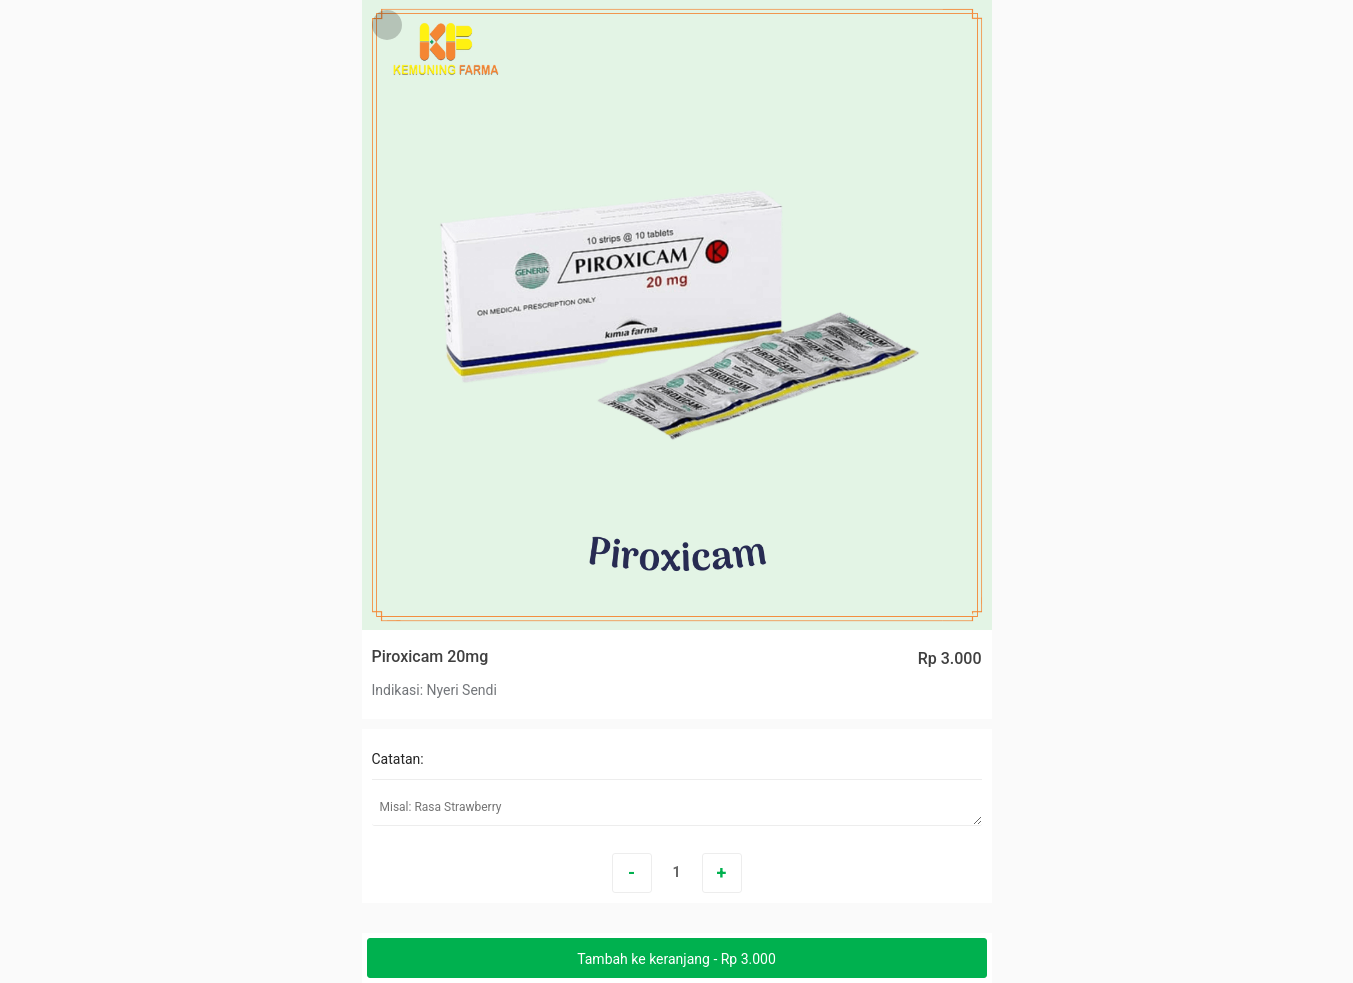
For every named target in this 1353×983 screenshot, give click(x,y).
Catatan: (398, 759)
